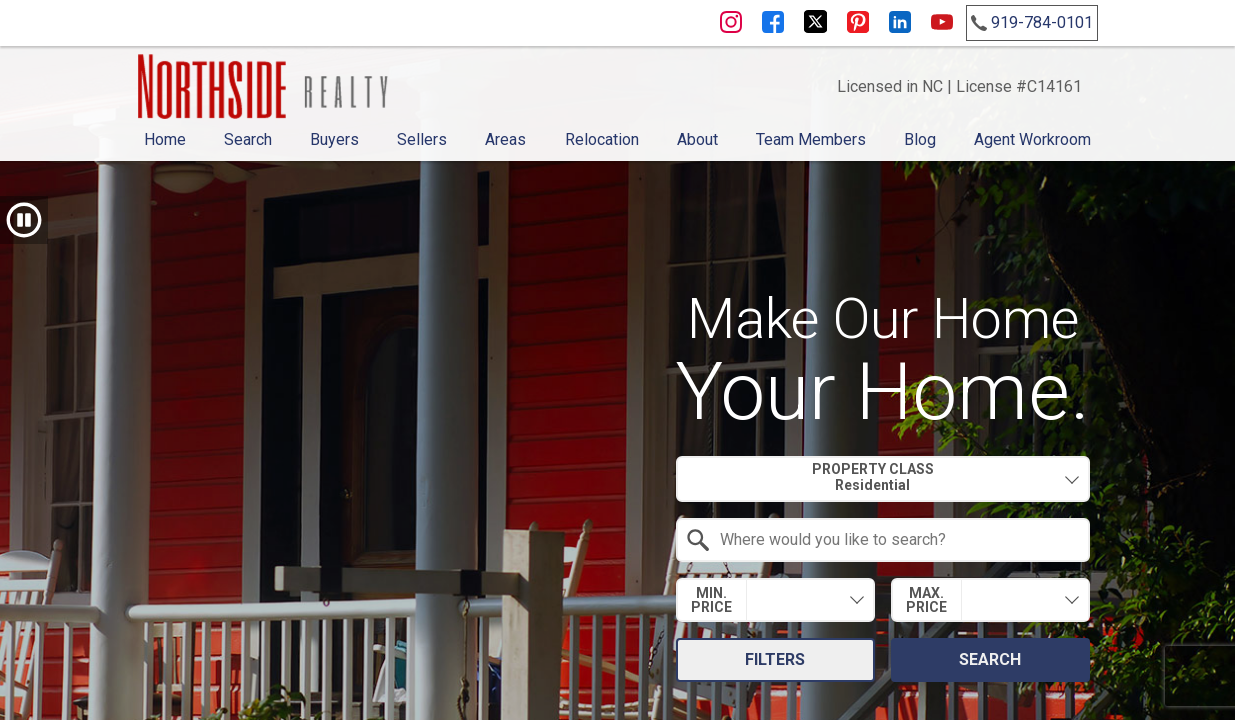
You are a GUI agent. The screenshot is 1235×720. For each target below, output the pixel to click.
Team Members (811, 139)
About (697, 139)
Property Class (873, 477)
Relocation (602, 139)
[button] (24, 220)
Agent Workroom (1032, 139)
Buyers (334, 139)
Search (248, 139)
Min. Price (711, 600)
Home (165, 139)
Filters (775, 659)
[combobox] (883, 479)
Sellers (422, 139)
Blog (920, 139)
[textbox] (895, 540)
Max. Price (926, 600)
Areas (505, 139)
